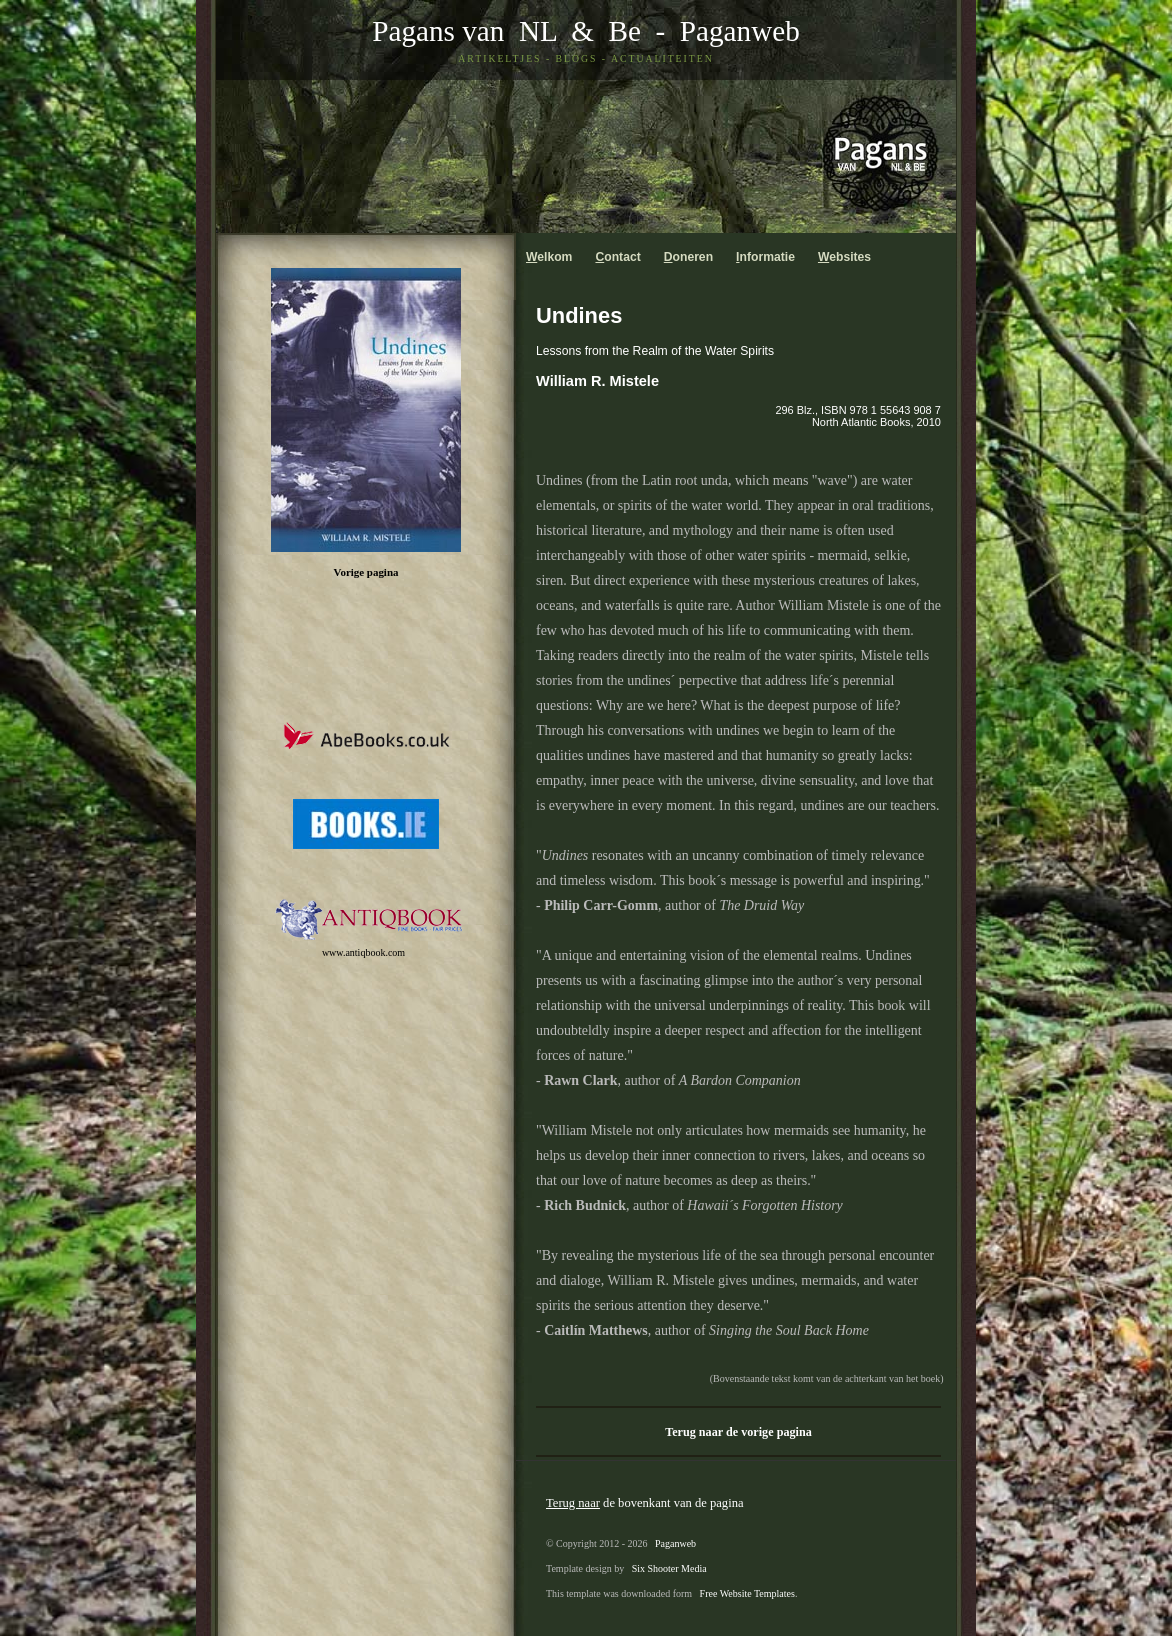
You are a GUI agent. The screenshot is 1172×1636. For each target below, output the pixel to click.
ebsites (844, 257)
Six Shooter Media (669, 1568)
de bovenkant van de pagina (645, 1503)
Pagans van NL (464, 31)
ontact (617, 257)
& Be (599, 31)
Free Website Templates (747, 1593)
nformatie (765, 257)
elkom (549, 257)
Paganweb (740, 31)
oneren (688, 257)
